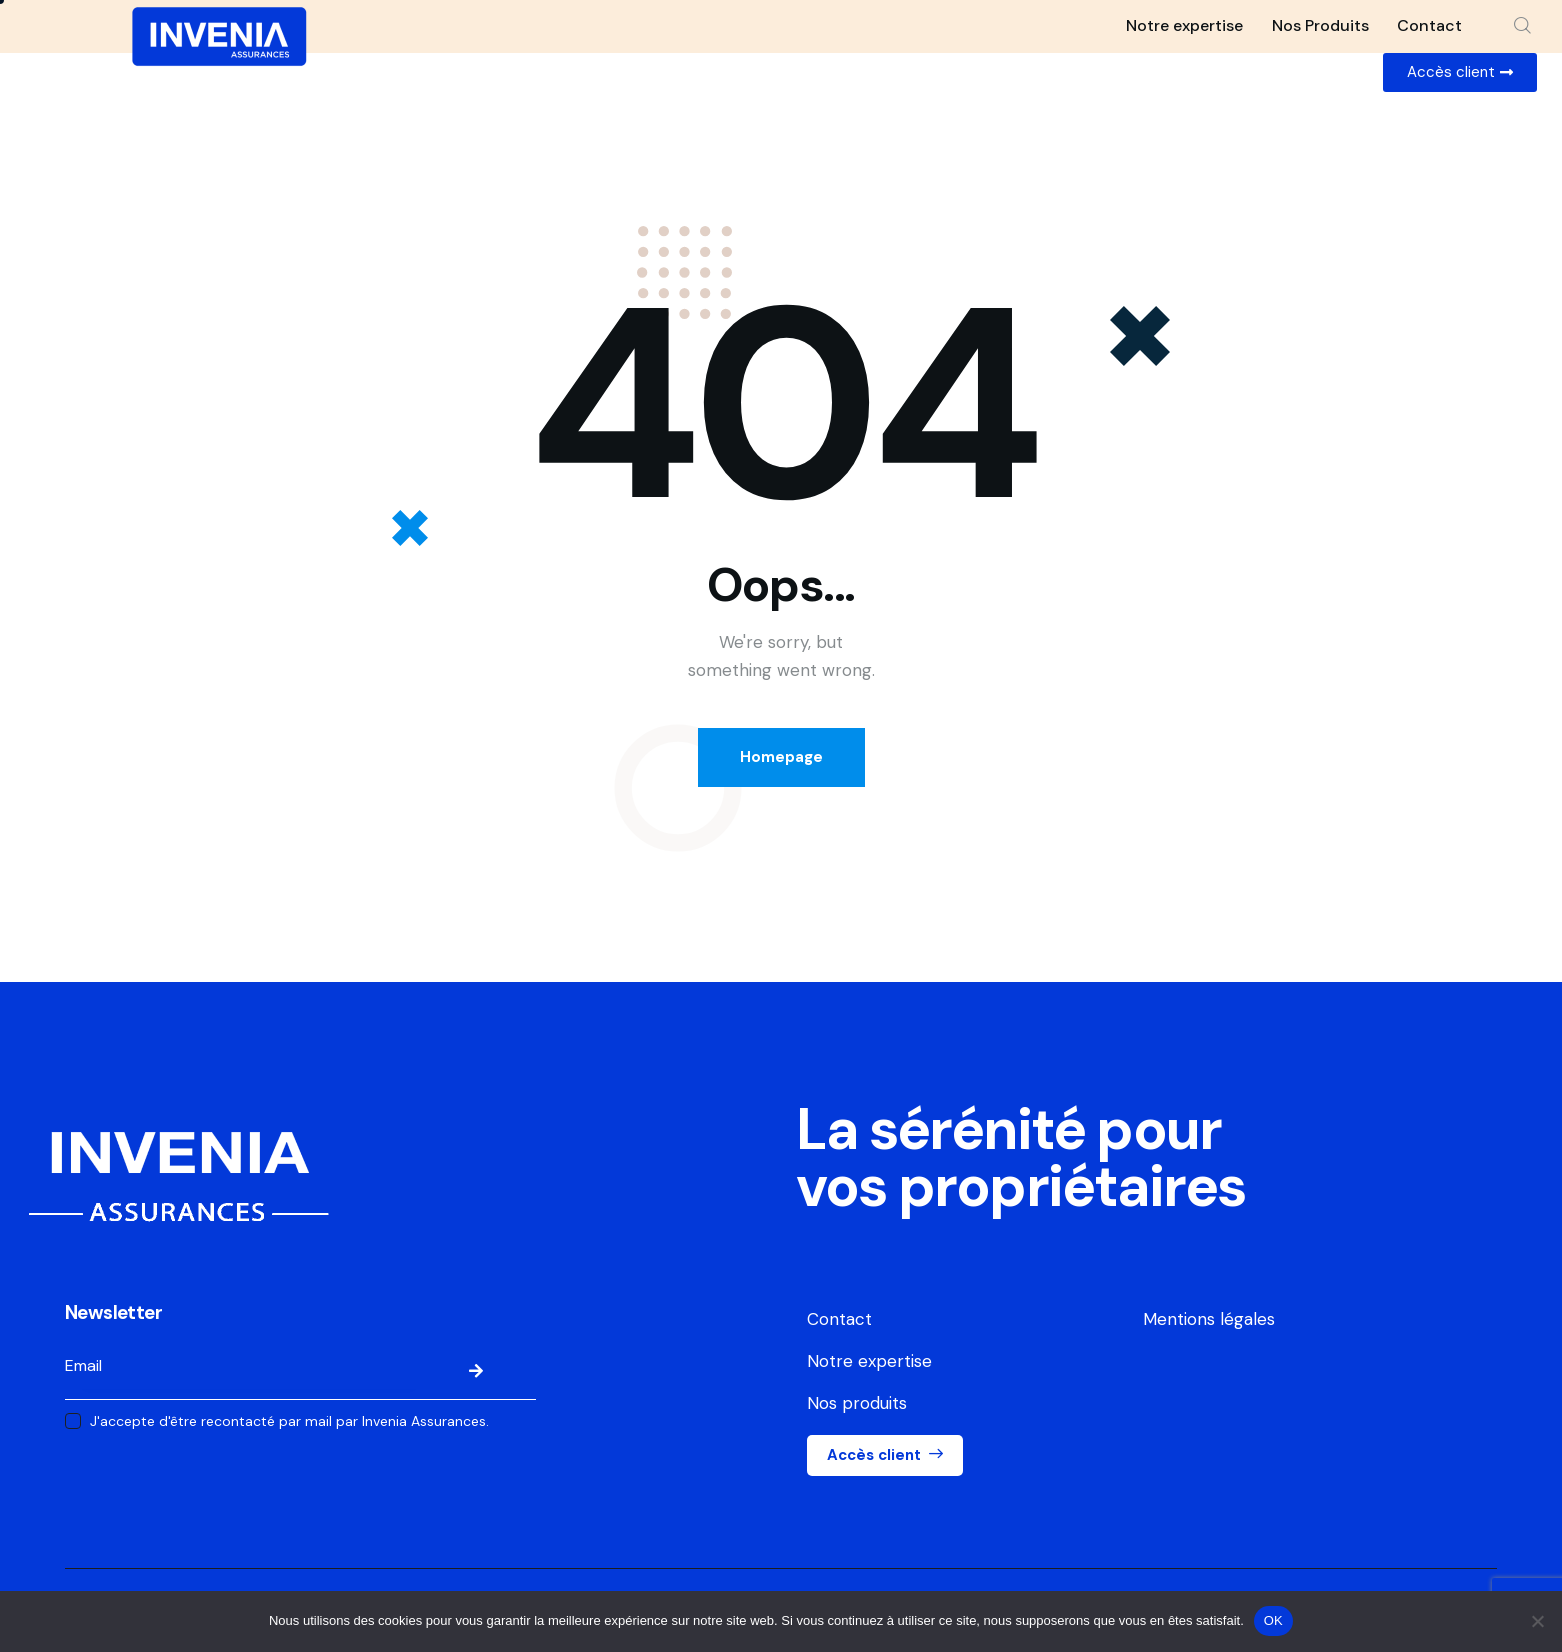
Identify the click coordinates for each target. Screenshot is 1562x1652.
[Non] (1537, 1621)
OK (1273, 1620)
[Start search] (1522, 26)
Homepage (781, 757)
